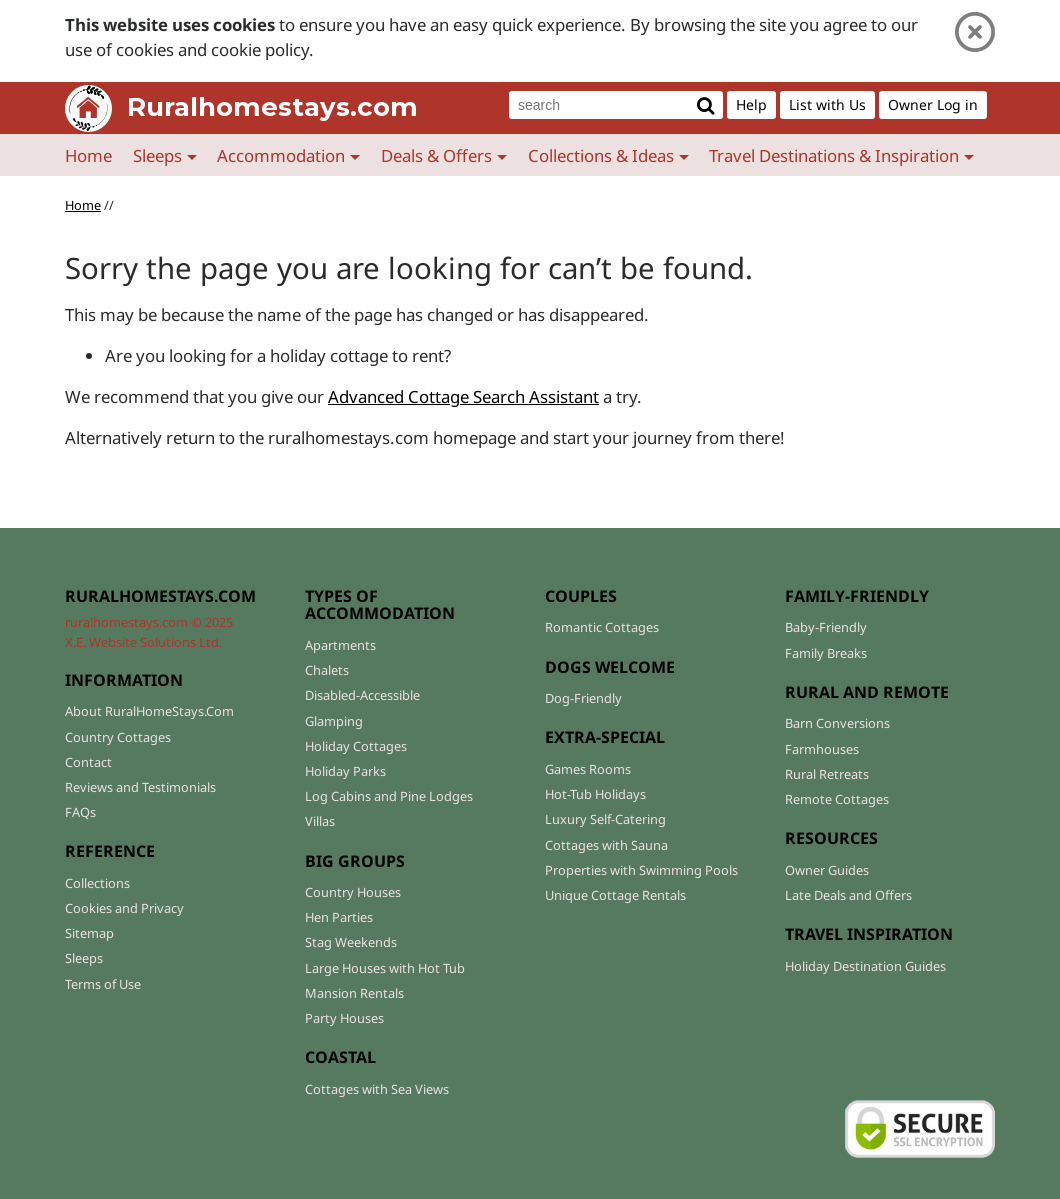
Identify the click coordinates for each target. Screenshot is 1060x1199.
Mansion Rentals (354, 993)
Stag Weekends (351, 942)
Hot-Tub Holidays (595, 794)
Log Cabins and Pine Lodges (389, 796)
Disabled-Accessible (362, 695)
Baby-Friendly (826, 627)
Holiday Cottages (356, 746)
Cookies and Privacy (124, 908)
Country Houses (353, 892)
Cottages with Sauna (606, 845)
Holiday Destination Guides (865, 966)
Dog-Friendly (583, 698)
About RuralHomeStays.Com (149, 711)
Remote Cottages (837, 799)
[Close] (975, 32)
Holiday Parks (345, 771)
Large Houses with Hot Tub (385, 968)
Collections (97, 883)
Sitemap (89, 933)
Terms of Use (103, 984)
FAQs (80, 812)
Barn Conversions (837, 723)
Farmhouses (822, 749)
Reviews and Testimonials (140, 787)
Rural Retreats (827, 774)
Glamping (334, 721)
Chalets (327, 670)
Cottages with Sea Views (377, 1089)
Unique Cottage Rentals (615, 895)
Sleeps (84, 958)
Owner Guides (827, 870)
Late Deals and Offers (848, 895)
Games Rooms (588, 769)
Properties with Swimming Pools (641, 870)
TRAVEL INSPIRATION (869, 934)
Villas (320, 821)
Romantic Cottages (602, 627)
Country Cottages (118, 737)
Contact (88, 762)
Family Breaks (826, 653)
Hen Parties (339, 917)
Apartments (340, 645)
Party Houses (344, 1018)
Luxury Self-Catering (605, 819)
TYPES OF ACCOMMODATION (380, 605)
